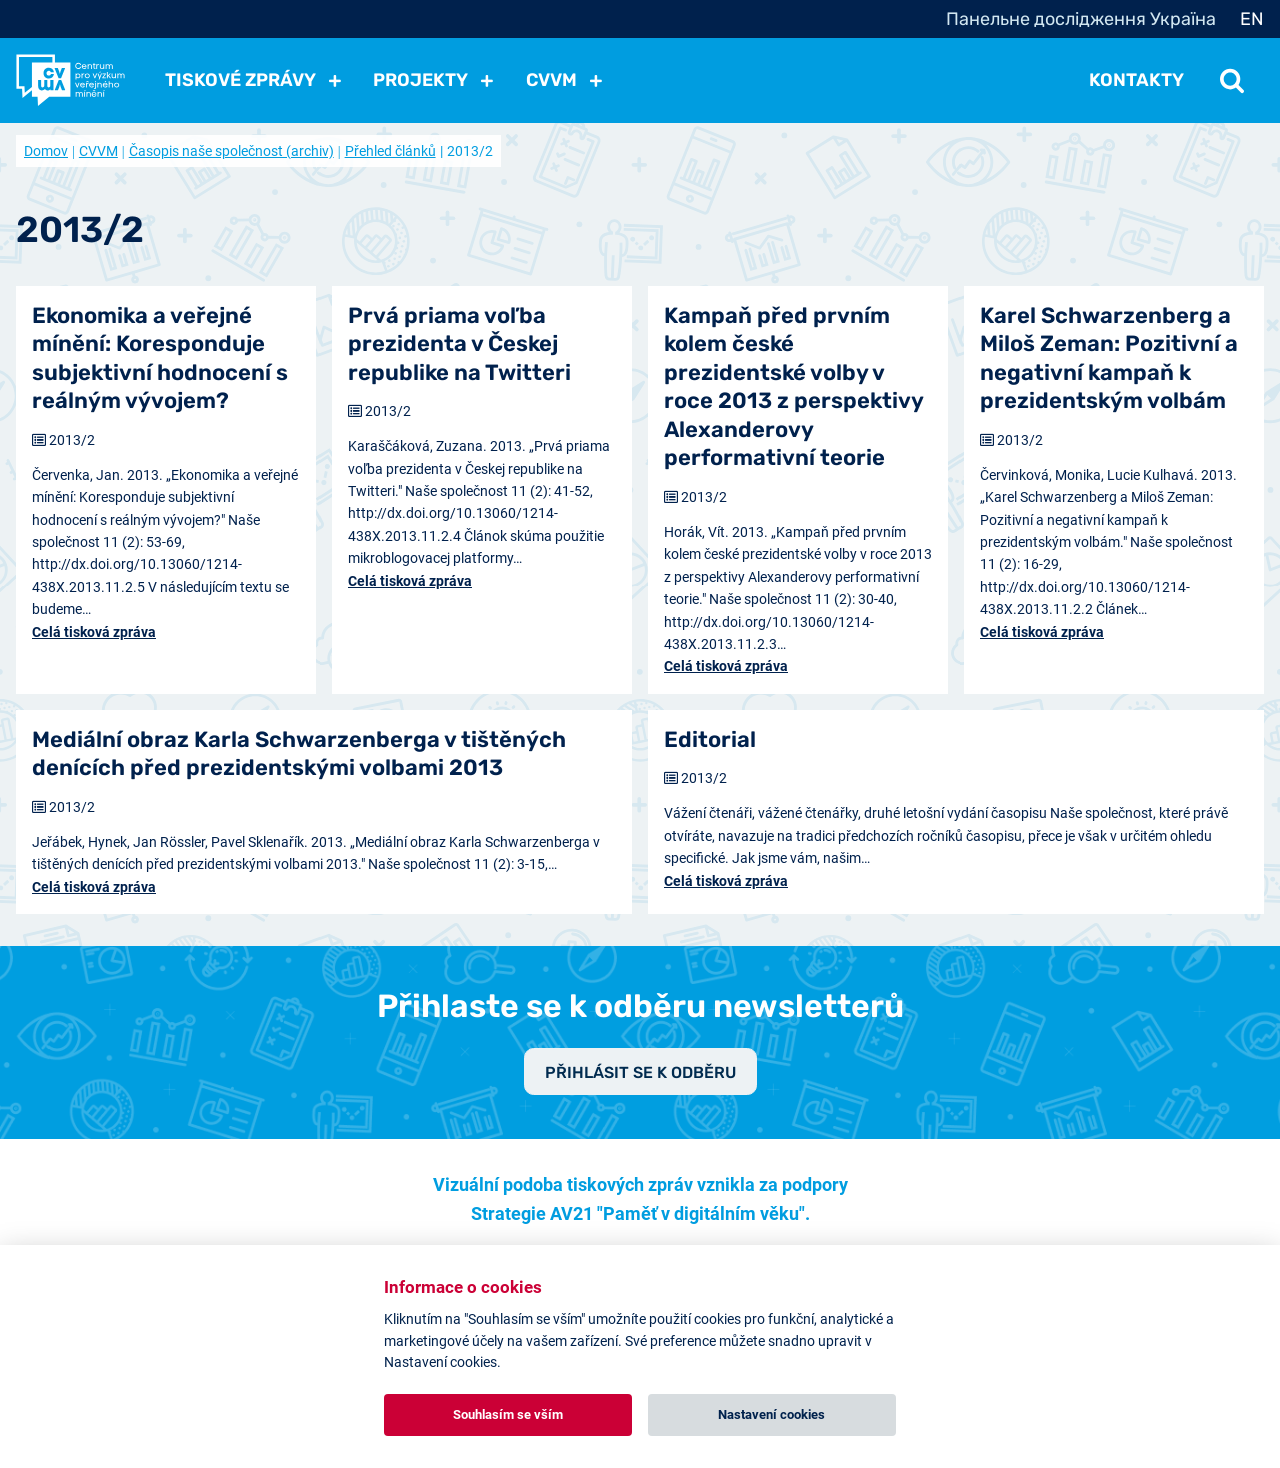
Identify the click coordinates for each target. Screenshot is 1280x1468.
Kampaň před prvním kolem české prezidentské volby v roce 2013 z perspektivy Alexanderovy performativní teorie (793, 387)
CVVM (98, 151)
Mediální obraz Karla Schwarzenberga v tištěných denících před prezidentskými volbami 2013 (299, 754)
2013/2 (72, 440)
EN (1252, 19)
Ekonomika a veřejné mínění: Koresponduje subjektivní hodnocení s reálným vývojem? (160, 358)
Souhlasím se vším (508, 1414)
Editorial (710, 739)
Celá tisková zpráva (94, 632)
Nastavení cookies (771, 1414)
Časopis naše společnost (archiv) (231, 151)
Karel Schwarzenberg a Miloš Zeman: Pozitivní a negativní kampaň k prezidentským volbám (1109, 358)
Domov (46, 151)
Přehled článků (390, 151)
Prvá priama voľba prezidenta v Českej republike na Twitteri (459, 344)
